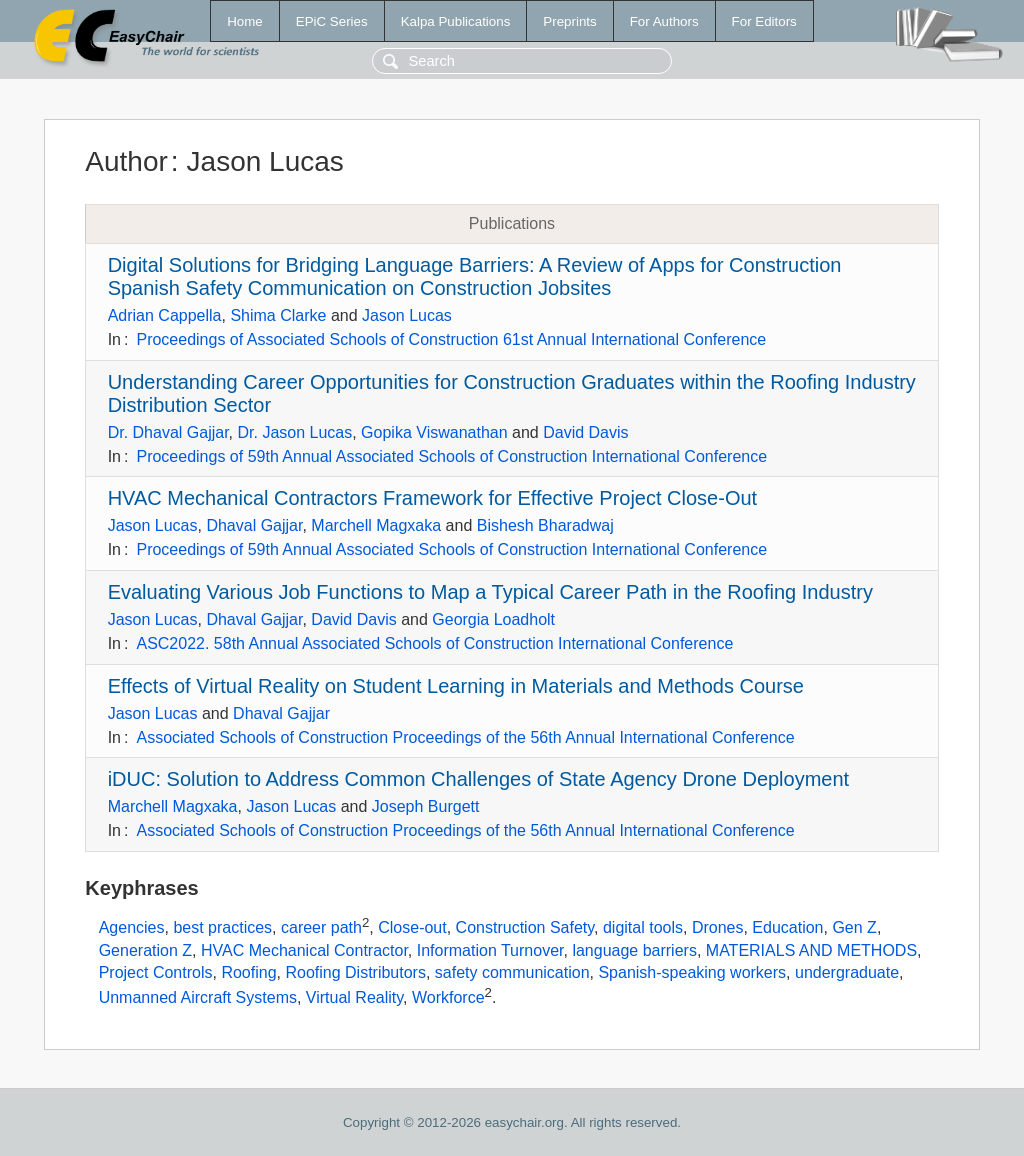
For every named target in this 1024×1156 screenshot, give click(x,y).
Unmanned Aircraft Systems (198, 998)
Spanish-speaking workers (692, 972)
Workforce (448, 998)
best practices (222, 927)
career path (321, 927)
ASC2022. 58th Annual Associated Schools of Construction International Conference (434, 643)
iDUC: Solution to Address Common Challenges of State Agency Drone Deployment (479, 779)
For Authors (664, 21)
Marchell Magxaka (376, 525)
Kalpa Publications (456, 21)
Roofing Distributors (355, 972)
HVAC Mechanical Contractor (304, 950)
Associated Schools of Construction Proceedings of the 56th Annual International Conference (465, 737)
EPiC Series (332, 21)
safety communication (512, 972)
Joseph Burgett (426, 806)
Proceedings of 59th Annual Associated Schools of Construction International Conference (451, 456)
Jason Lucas (407, 315)
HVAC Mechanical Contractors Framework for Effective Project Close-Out (432, 498)
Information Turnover (490, 950)
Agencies (132, 927)
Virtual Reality (354, 998)
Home (245, 21)
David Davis (585, 432)
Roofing (248, 972)
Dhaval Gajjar (254, 525)
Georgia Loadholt (493, 619)
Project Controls (156, 972)
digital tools (643, 927)
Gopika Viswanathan (434, 432)
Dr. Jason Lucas (294, 432)
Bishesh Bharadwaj (545, 525)
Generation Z (145, 950)
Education (787, 927)
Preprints (569, 21)
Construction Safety (525, 927)
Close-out (412, 927)
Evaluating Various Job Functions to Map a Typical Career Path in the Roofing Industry (490, 592)
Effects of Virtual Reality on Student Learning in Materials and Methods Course (456, 686)
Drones (718, 927)
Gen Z (854, 927)
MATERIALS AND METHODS (811, 950)
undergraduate (847, 972)
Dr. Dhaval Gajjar (168, 432)
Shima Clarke (278, 315)
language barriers (634, 950)
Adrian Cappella (165, 315)
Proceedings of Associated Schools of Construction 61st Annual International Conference (451, 339)
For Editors (764, 21)
